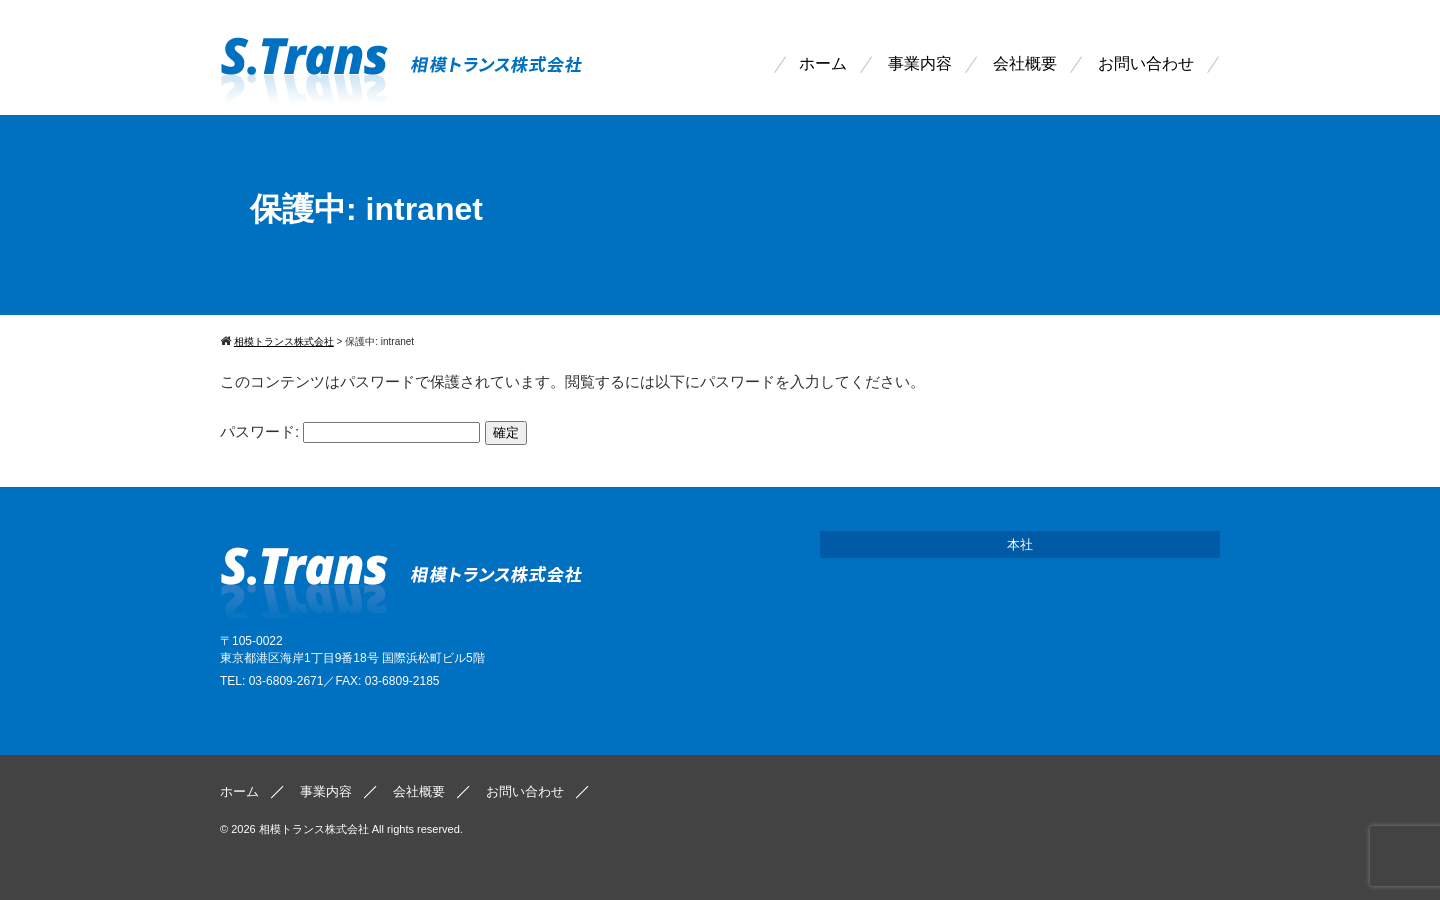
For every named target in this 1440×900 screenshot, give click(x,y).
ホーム (823, 64)
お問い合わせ (1146, 64)
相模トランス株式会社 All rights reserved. (361, 829)
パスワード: (350, 431)
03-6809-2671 (286, 681)
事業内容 (920, 64)
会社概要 (1025, 64)
